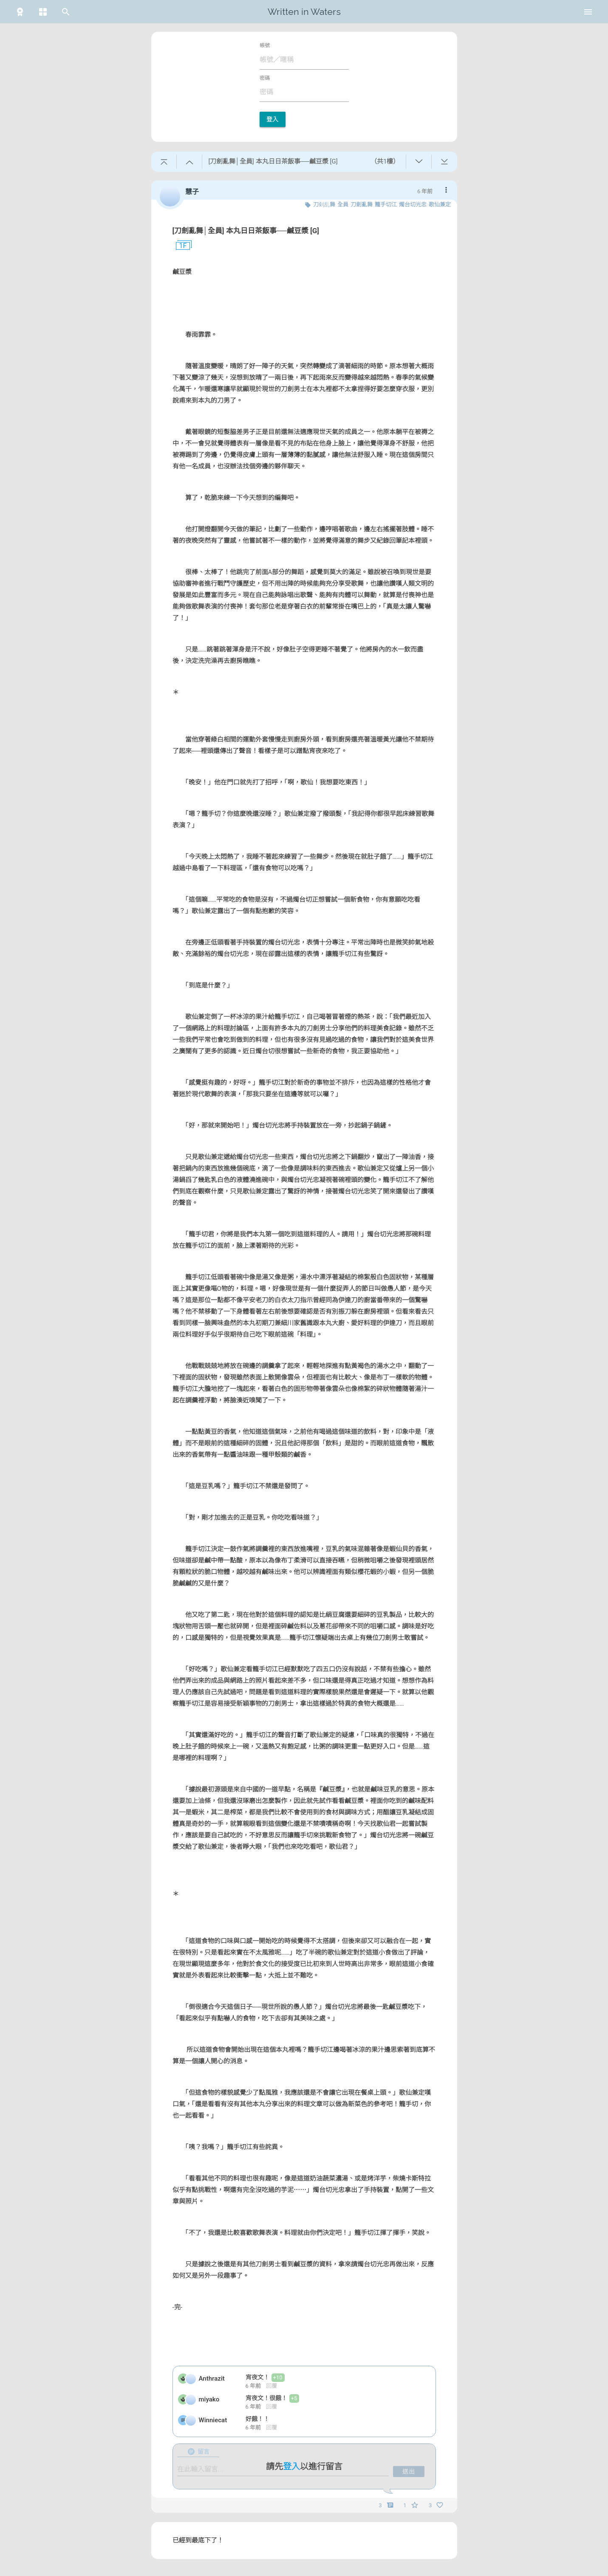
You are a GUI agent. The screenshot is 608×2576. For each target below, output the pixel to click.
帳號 (265, 45)
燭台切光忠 (413, 204)
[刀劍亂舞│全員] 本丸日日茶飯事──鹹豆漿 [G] (246, 230)
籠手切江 (386, 204)
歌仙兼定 (440, 204)
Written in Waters (304, 11)
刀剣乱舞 (324, 204)
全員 (342, 204)
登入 (272, 119)
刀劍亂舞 (362, 204)
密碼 (265, 78)
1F (180, 246)
